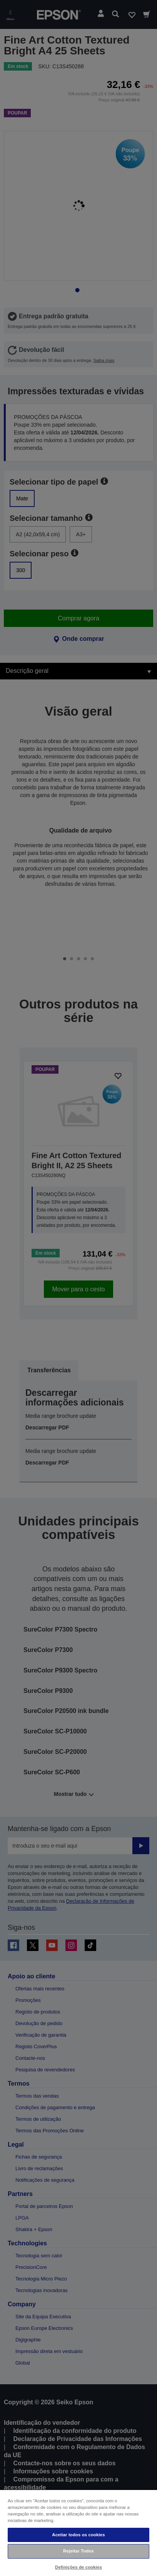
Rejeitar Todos (78, 2551)
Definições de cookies (78, 2567)
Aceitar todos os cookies (78, 2534)
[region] (78, 2532)
